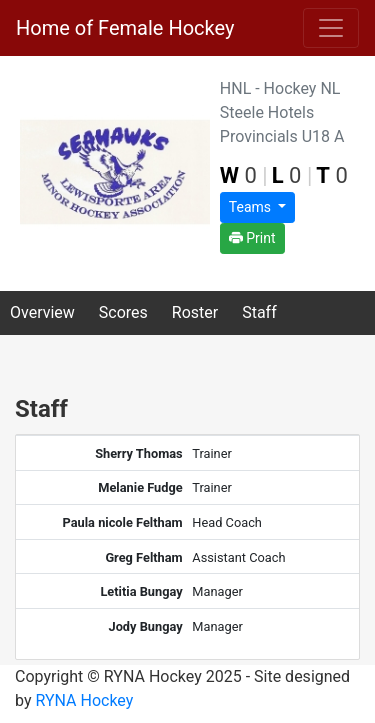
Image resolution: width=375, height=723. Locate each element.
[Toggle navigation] (331, 28)
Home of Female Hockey (125, 28)
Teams (252, 207)
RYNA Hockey (84, 700)
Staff (259, 312)
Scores (123, 312)
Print (252, 238)
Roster (195, 312)
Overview (42, 312)
